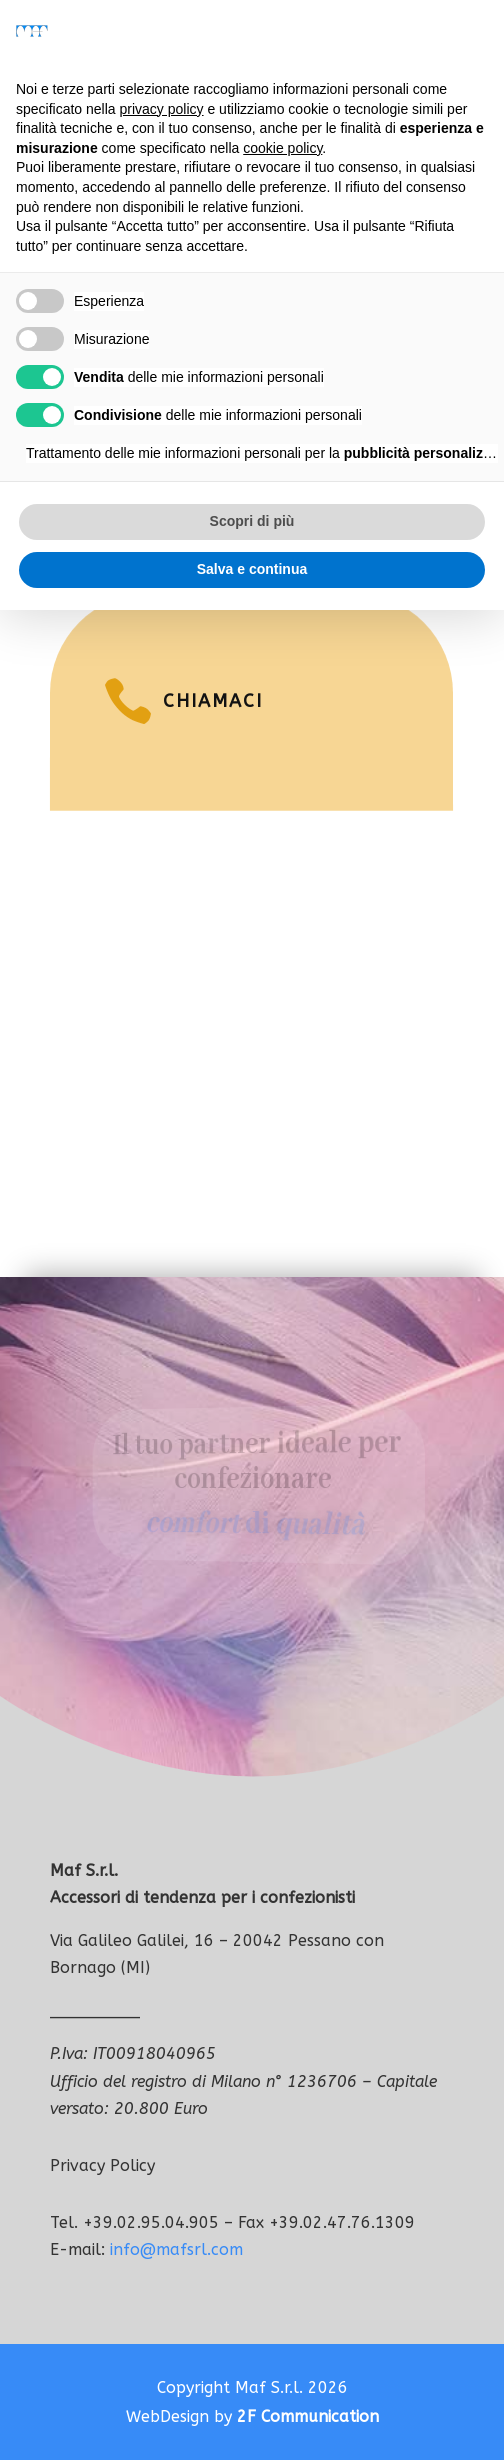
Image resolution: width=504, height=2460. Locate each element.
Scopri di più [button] (252, 521)
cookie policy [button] (282, 148)
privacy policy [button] (162, 109)
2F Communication (308, 2416)
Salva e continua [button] (252, 569)
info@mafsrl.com (176, 2249)
